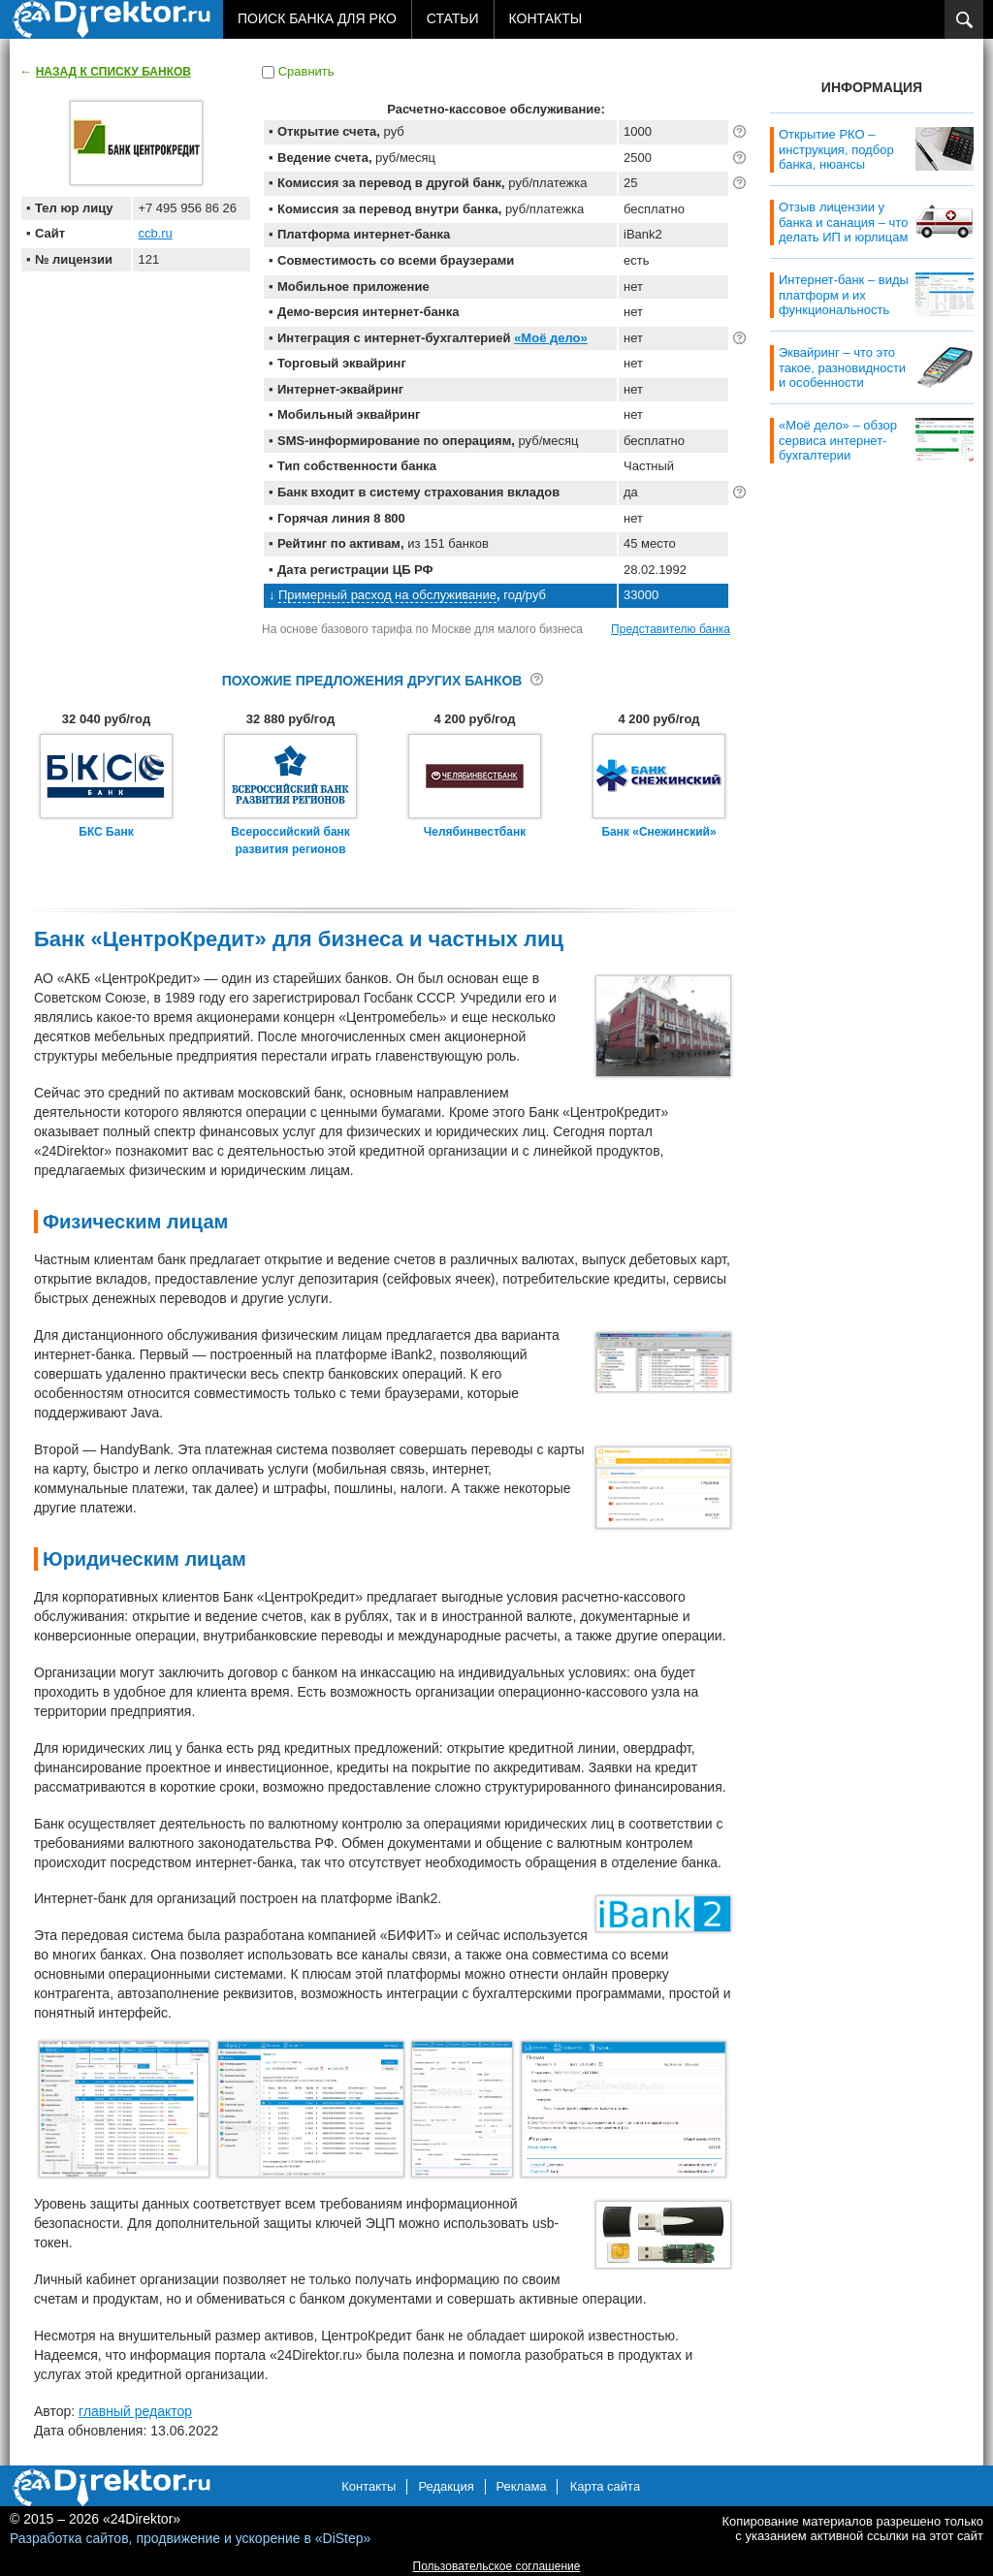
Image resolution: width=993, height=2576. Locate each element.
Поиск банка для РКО (317, 18)
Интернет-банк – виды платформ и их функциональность (844, 294)
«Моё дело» (551, 338)
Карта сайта (605, 2486)
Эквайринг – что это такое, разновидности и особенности (842, 367)
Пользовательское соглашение (497, 2566)
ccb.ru (155, 233)
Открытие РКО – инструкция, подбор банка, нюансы (836, 149)
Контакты (546, 18)
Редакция (445, 2486)
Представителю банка (670, 629)
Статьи (453, 18)
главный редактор (135, 2411)
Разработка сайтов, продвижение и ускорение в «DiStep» (190, 2538)
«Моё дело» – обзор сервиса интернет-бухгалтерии (838, 440)
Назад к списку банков (113, 72)
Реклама (521, 2486)
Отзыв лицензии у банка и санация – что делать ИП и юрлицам (843, 222)
